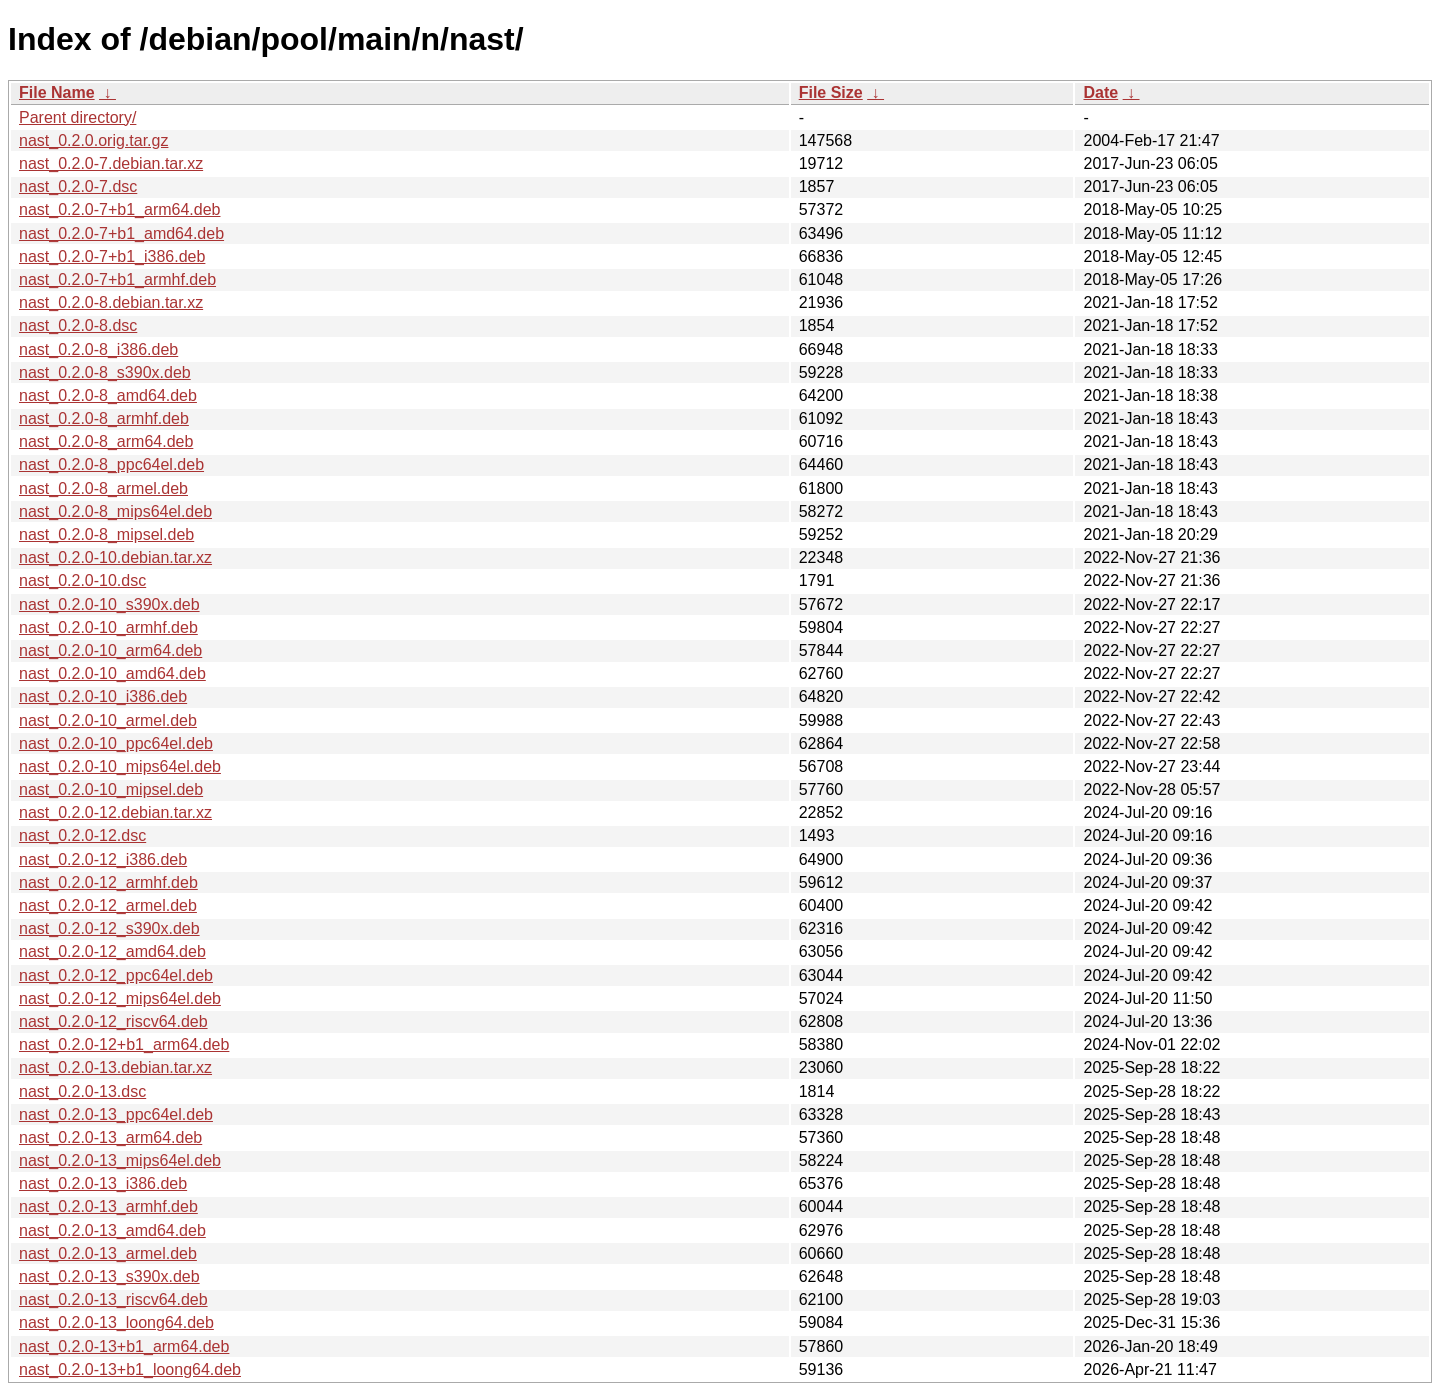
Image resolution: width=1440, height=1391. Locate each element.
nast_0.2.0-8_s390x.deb (105, 372)
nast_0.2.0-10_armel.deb (108, 720)
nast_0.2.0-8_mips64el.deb (115, 511)
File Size (831, 92)
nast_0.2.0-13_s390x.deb (109, 1276)
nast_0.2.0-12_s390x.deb (109, 928)
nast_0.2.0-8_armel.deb (103, 488)
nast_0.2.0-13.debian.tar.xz (115, 1067)
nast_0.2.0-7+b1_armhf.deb (117, 279)
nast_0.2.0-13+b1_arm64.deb (124, 1346)
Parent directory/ (77, 117)
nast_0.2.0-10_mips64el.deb (120, 766)
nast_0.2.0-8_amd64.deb (108, 395)
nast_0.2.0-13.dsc (82, 1091)
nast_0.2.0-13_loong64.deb (116, 1322)
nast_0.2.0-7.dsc (78, 186)
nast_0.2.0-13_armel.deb (108, 1253)
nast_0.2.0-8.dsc (78, 325)
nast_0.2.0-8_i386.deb (98, 349)
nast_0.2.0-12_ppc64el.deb (116, 975)
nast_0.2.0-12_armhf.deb (108, 882)
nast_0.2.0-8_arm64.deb (106, 441)
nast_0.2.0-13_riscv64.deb (113, 1299)
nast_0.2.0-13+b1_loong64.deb (130, 1369)
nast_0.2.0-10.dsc (82, 580)
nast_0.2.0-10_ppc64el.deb (116, 743)
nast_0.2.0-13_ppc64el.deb (116, 1114)
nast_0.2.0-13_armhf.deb (108, 1206)
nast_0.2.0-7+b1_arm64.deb (119, 209)
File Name (57, 92)
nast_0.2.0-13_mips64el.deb (120, 1160)
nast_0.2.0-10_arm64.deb (110, 650)
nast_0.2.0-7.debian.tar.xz (111, 163)
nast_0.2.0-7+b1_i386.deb (112, 256)
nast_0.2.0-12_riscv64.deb (113, 1021)
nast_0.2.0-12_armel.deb (108, 905)
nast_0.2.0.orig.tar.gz (93, 140)
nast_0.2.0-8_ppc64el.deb (111, 464)
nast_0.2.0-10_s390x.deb (109, 604)
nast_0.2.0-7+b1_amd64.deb (121, 233)
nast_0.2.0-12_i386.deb (103, 859)
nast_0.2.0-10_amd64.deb (112, 673)
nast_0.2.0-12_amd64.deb (112, 951)
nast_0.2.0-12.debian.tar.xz (115, 812)
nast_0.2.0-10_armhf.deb (108, 627)
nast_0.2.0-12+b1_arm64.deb (124, 1044)
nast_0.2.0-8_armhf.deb (104, 418)
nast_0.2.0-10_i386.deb (103, 696)
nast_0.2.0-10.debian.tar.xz (115, 557)
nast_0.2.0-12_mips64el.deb (120, 998)
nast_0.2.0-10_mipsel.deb (111, 789)
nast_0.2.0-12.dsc (82, 835)
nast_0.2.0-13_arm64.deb (110, 1137)
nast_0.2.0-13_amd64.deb (112, 1230)
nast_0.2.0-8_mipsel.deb (106, 534)
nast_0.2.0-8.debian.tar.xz (111, 302)
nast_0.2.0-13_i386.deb (103, 1183)
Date (1100, 92)
